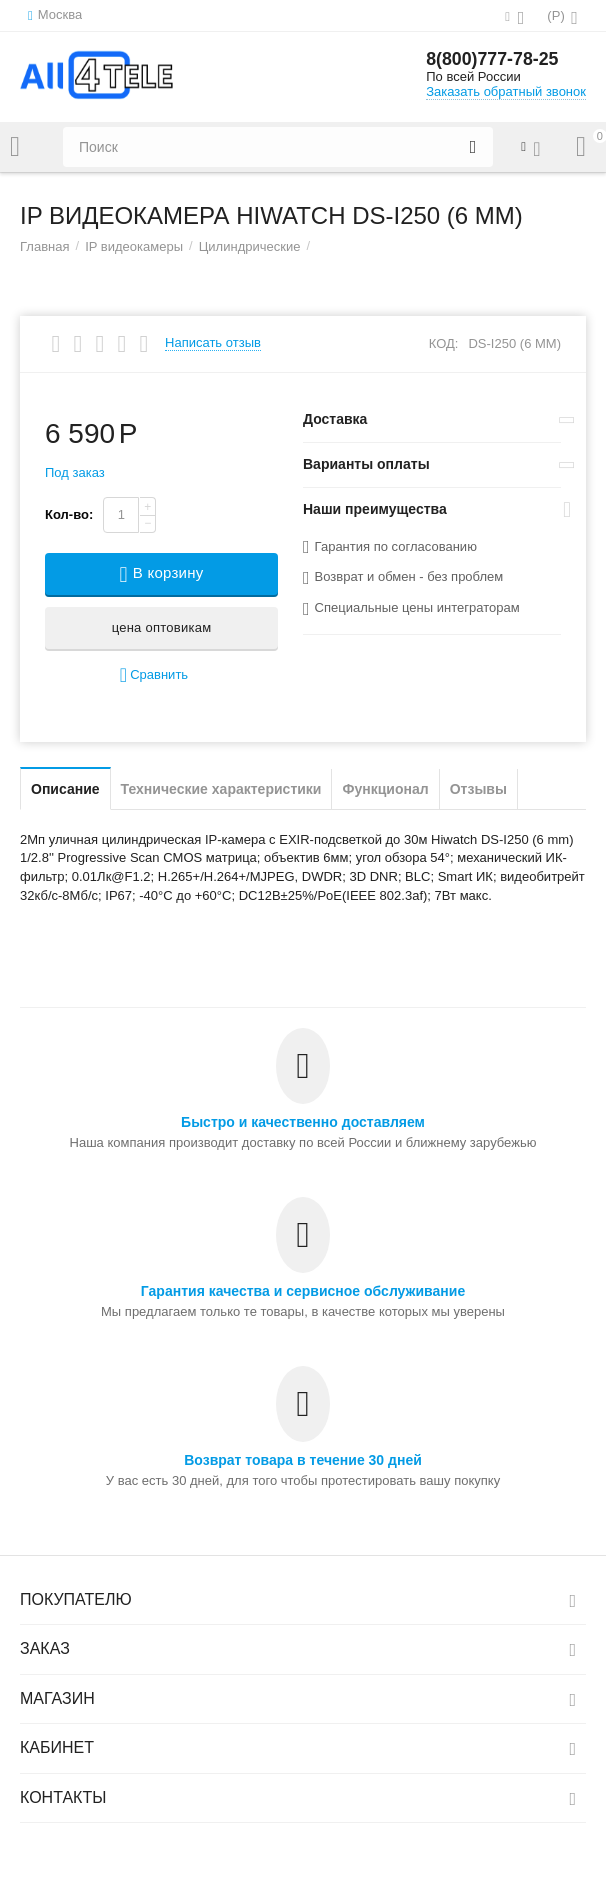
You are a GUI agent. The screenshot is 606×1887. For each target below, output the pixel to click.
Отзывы (478, 789)
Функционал (385, 789)
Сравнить (154, 675)
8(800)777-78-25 (493, 60)
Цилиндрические (250, 246)
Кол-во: (69, 514)
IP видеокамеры (134, 246)
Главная (45, 246)
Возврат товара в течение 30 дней (303, 1460)
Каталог (15, 147)
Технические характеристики (221, 789)
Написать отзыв (213, 343)
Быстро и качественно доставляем (303, 1122)
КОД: (444, 343)
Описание (65, 789)
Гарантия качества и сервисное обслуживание (303, 1291)
